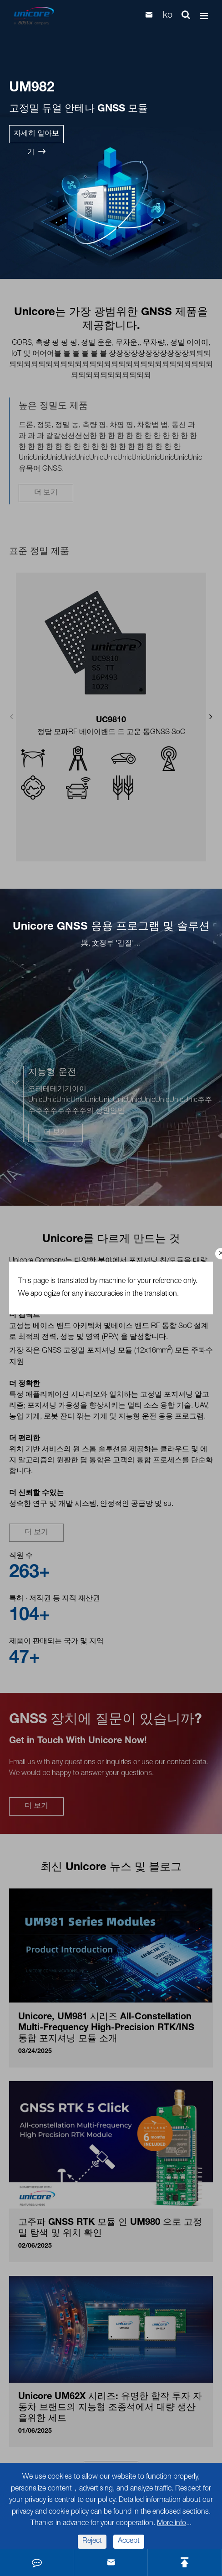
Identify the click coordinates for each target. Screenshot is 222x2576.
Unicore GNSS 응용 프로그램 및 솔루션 (111, 927)
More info (171, 2523)
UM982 (32, 89)
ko (167, 15)
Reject (92, 2541)
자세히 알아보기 (36, 137)
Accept (129, 2541)
